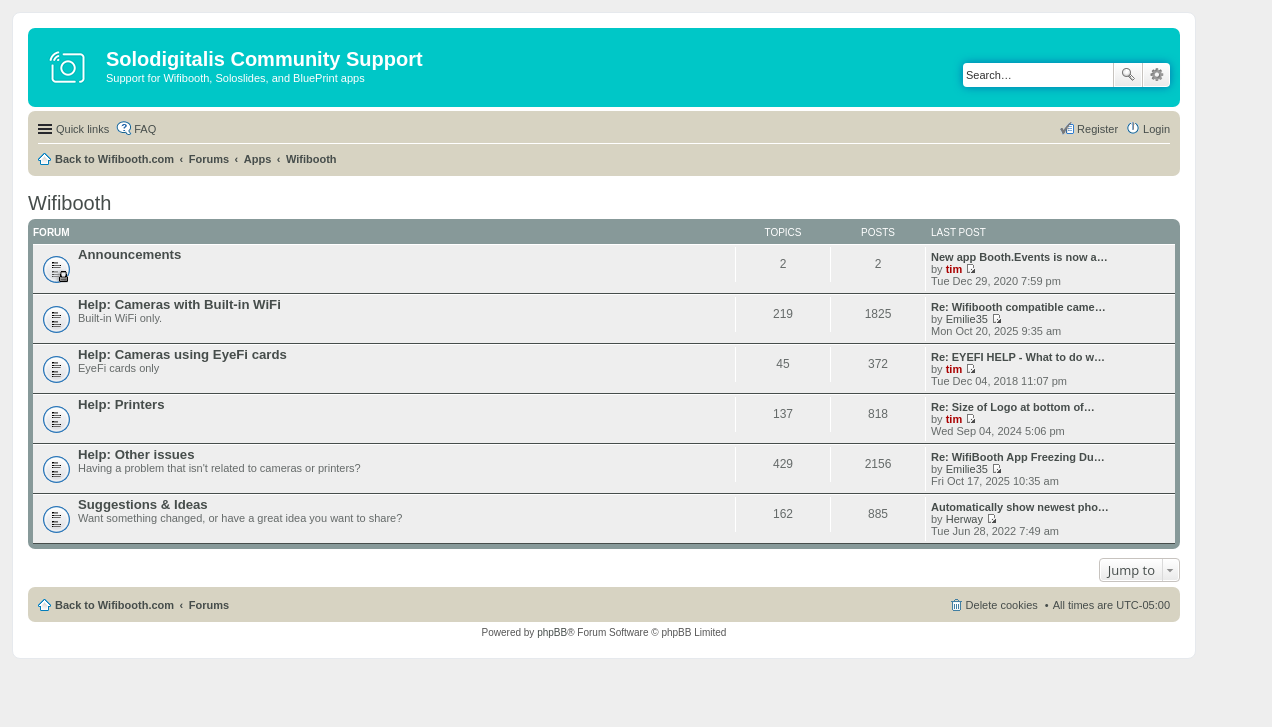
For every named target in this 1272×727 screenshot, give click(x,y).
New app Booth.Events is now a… (1019, 257)
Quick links (82, 129)
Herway (964, 519)
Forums (209, 159)
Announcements (129, 254)
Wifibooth (311, 159)
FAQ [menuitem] (145, 129)
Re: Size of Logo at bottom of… (1013, 407)
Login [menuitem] (1156, 129)
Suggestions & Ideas (143, 504)
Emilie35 (967, 319)
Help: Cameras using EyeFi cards (182, 354)
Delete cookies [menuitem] (1002, 605)
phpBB (552, 632)
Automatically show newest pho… (1020, 507)
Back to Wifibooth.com (114, 159)
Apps (258, 159)
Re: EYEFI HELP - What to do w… (1018, 357)
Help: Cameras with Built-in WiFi (179, 304)
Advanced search (1156, 75)
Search (1128, 75)
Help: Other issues (136, 454)
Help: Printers (121, 404)
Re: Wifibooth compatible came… (1018, 307)
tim (954, 269)
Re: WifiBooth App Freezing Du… (1018, 457)
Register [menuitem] (1097, 129)
